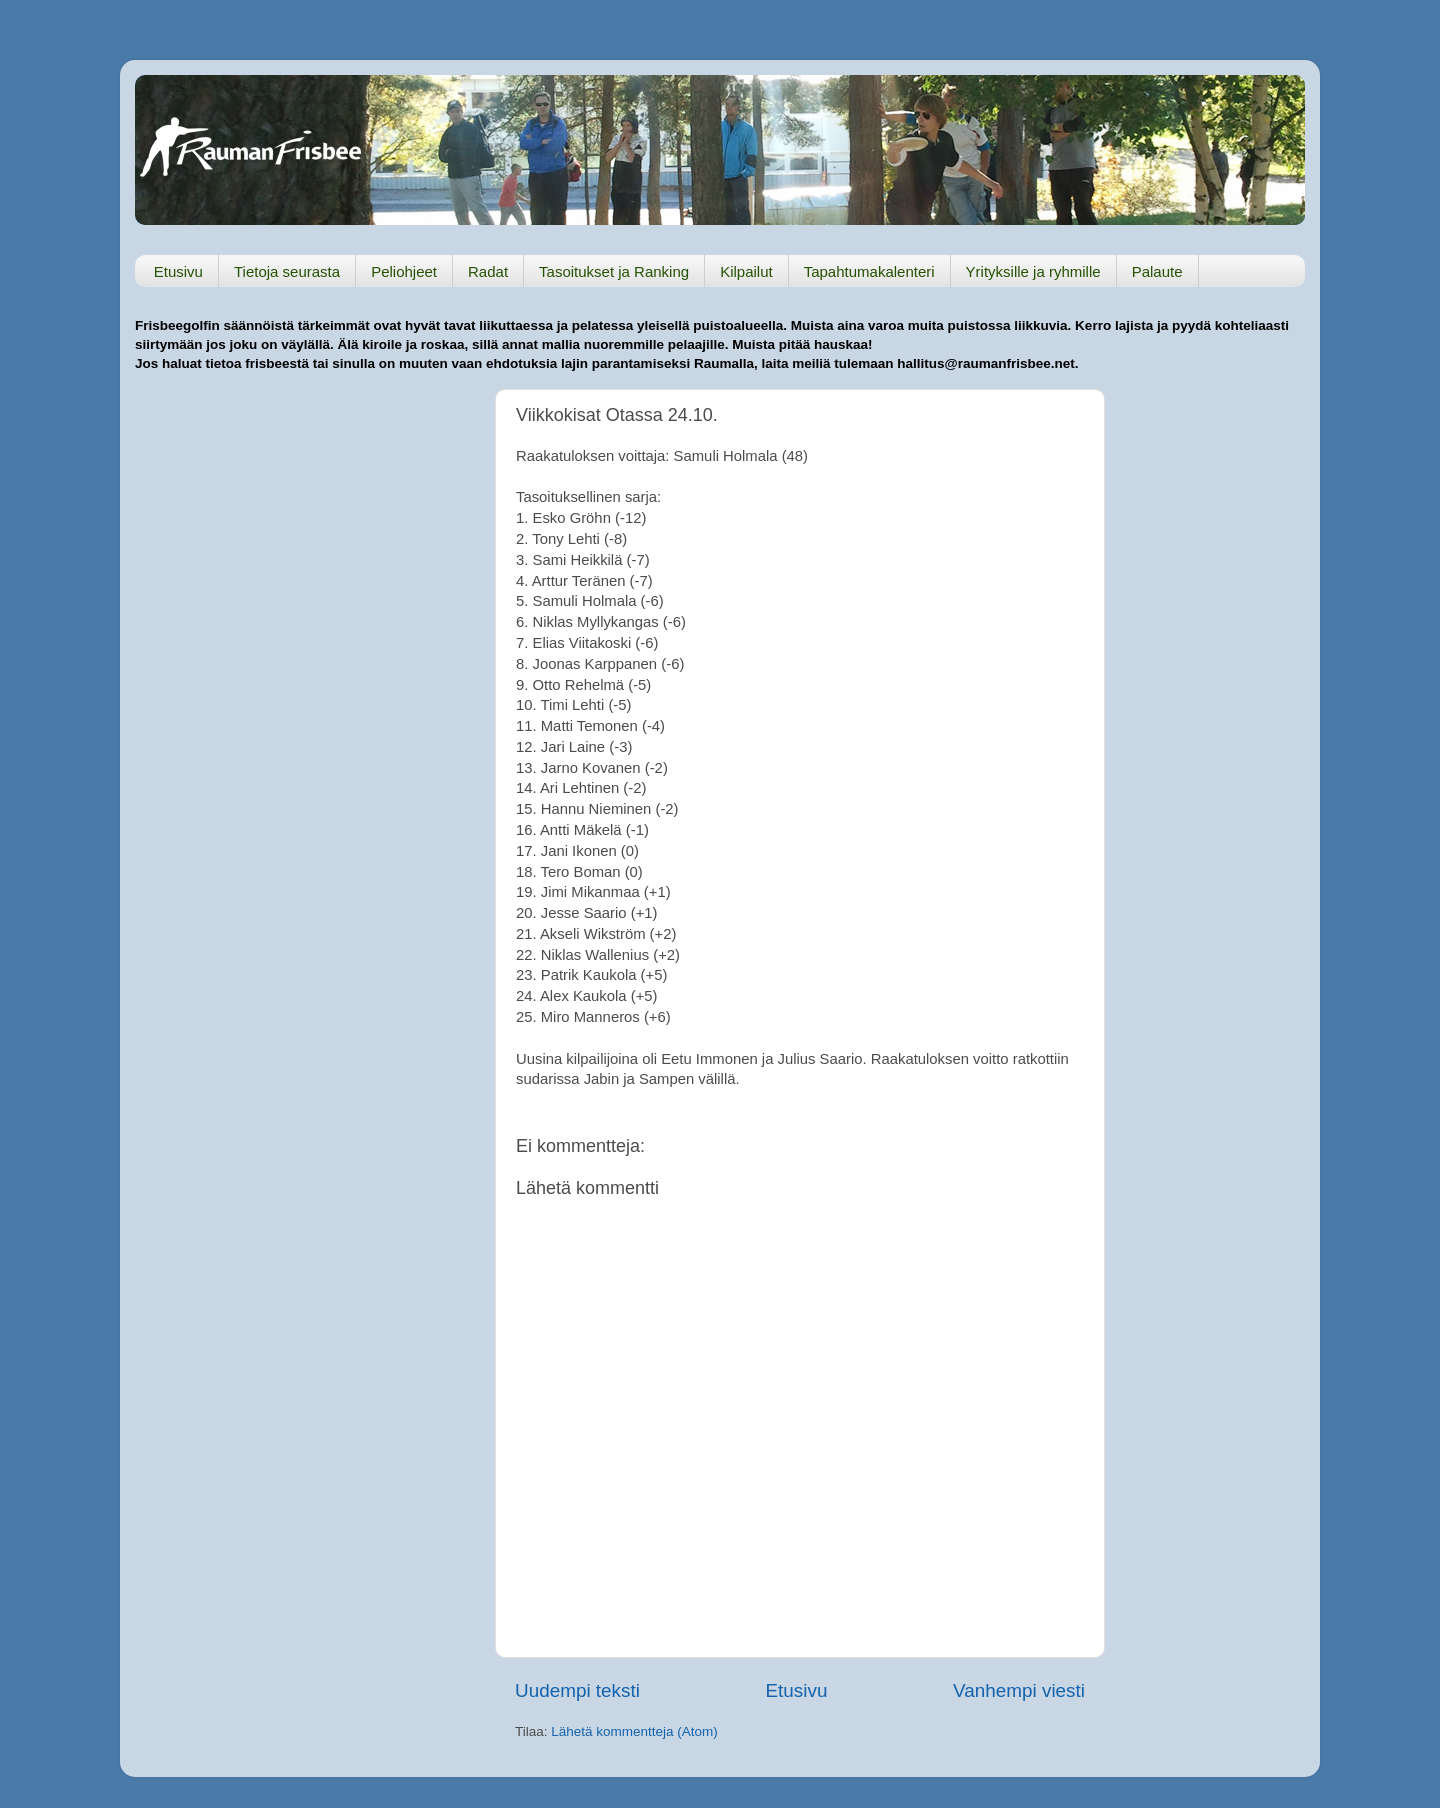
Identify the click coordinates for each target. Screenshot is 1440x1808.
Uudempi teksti (577, 1690)
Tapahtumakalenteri (869, 271)
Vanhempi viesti (1019, 1690)
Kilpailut (746, 271)
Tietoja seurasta (287, 271)
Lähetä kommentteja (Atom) (634, 1731)
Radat (488, 271)
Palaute (1157, 271)
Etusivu (178, 271)
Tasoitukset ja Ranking (614, 271)
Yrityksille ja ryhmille (1033, 271)
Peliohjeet (404, 271)
